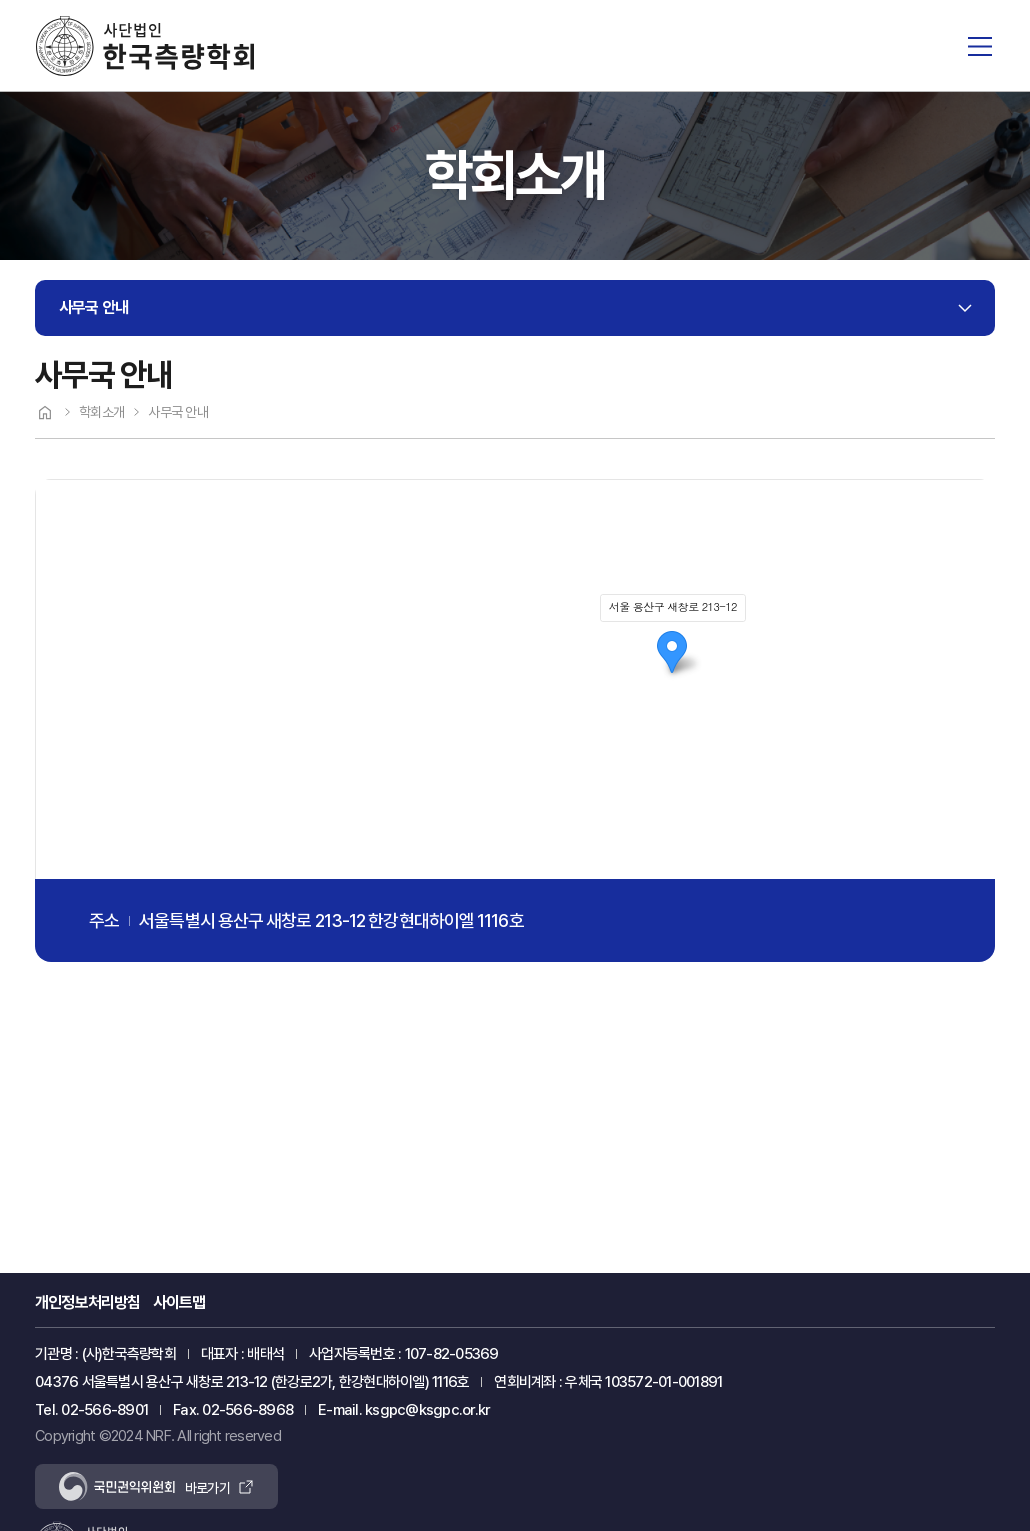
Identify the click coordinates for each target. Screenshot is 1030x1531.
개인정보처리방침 (88, 1302)
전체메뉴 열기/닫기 (980, 46)
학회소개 (101, 412)
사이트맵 (179, 1302)
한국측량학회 (144, 46)
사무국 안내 (93, 307)
